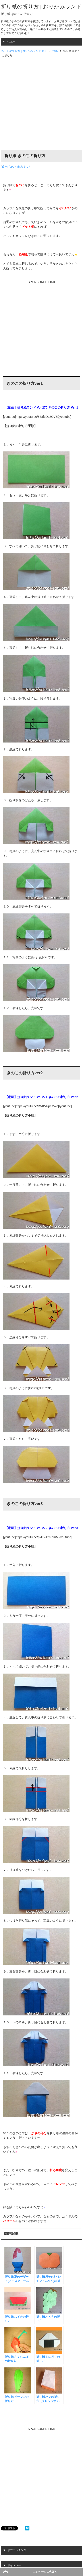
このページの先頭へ (45, 2571)
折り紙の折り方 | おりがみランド (41, 6)
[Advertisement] (41, 103)
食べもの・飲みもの (16, 166)
